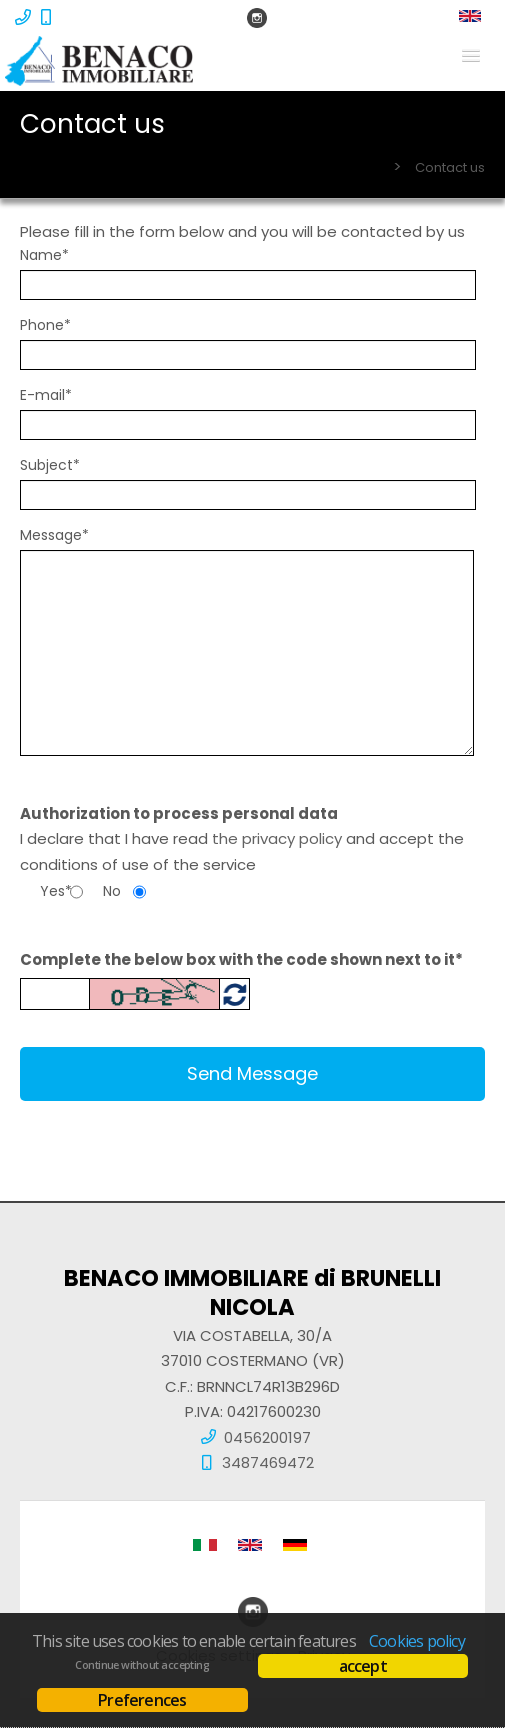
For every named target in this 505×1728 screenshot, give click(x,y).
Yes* (55, 891)
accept (363, 1666)
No (112, 891)
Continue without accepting (142, 1665)
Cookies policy (417, 1641)
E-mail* (46, 395)
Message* (54, 535)
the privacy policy (277, 838)
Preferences (142, 1700)
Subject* (50, 465)
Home (360, 167)
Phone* (45, 325)
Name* (44, 255)
